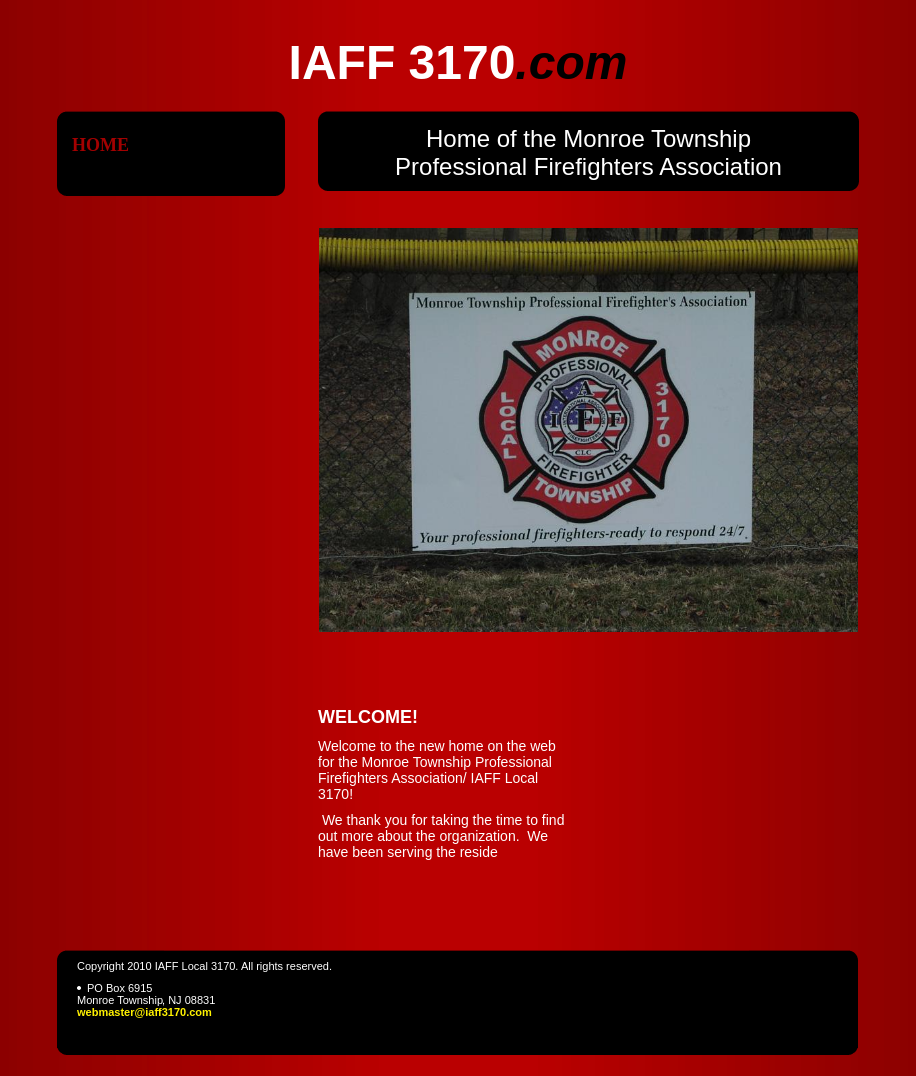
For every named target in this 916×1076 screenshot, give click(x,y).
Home (100, 145)
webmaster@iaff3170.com (144, 1012)
